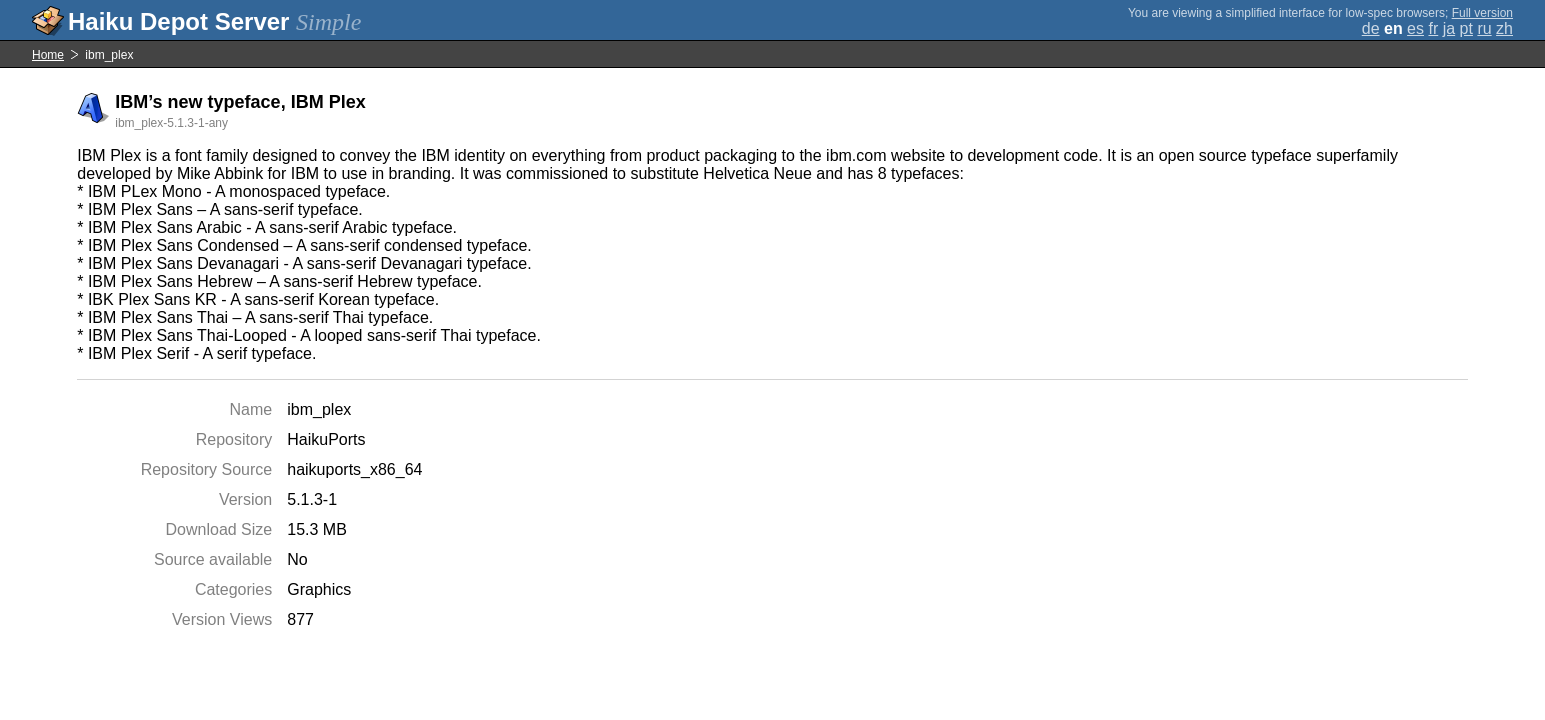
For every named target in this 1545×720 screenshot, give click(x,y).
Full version (1482, 13)
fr (1433, 28)
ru (1484, 28)
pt (1466, 28)
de (1371, 28)
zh (1504, 28)
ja (1449, 28)
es (1415, 28)
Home (48, 55)
